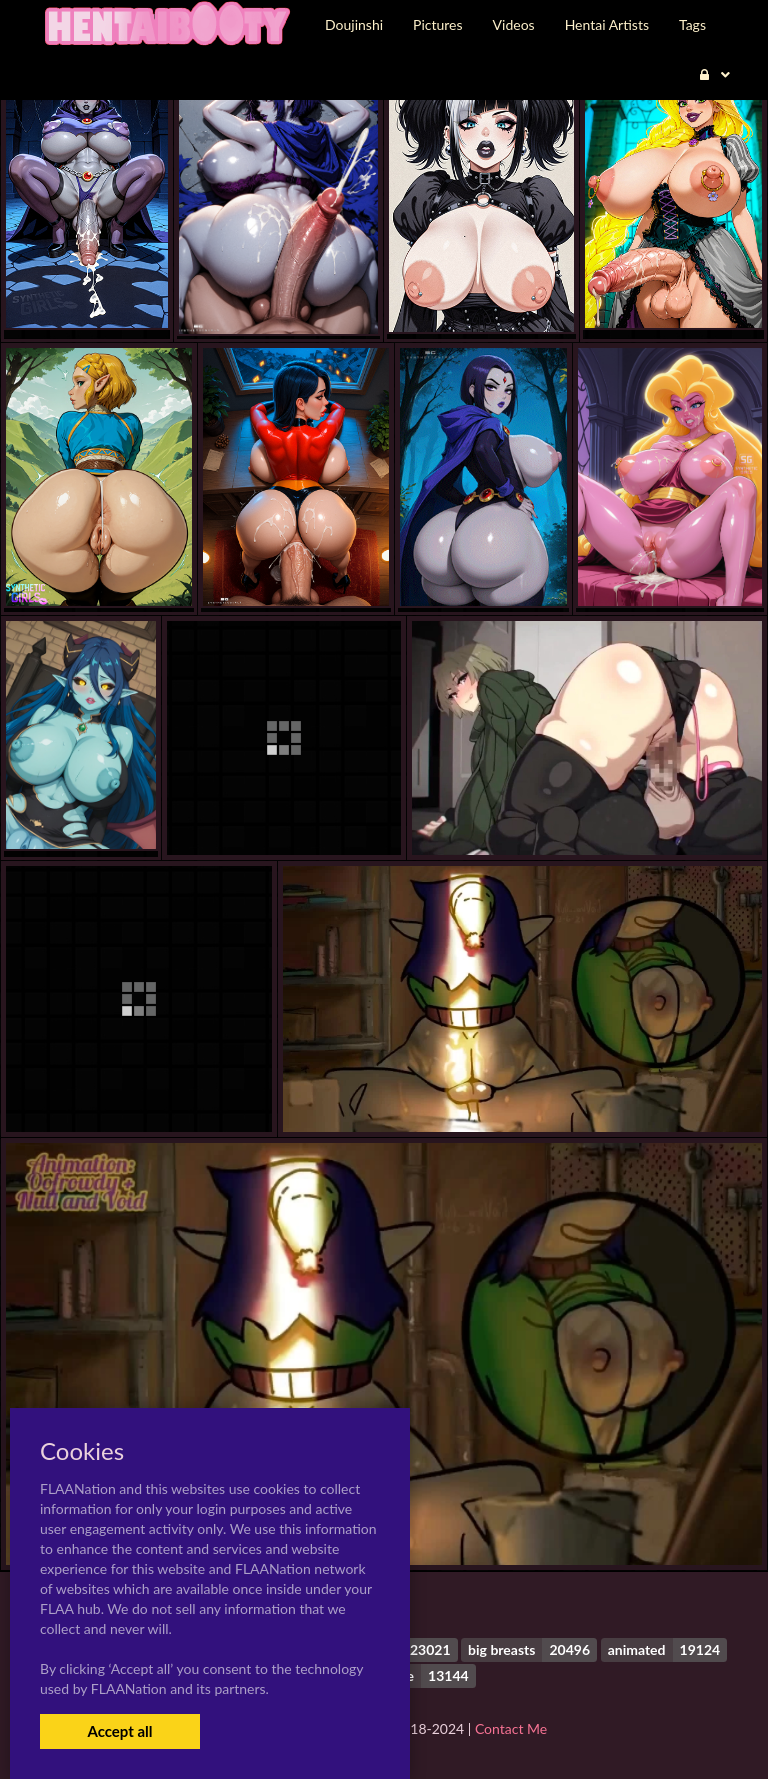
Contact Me (511, 1728)
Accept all (119, 1731)
